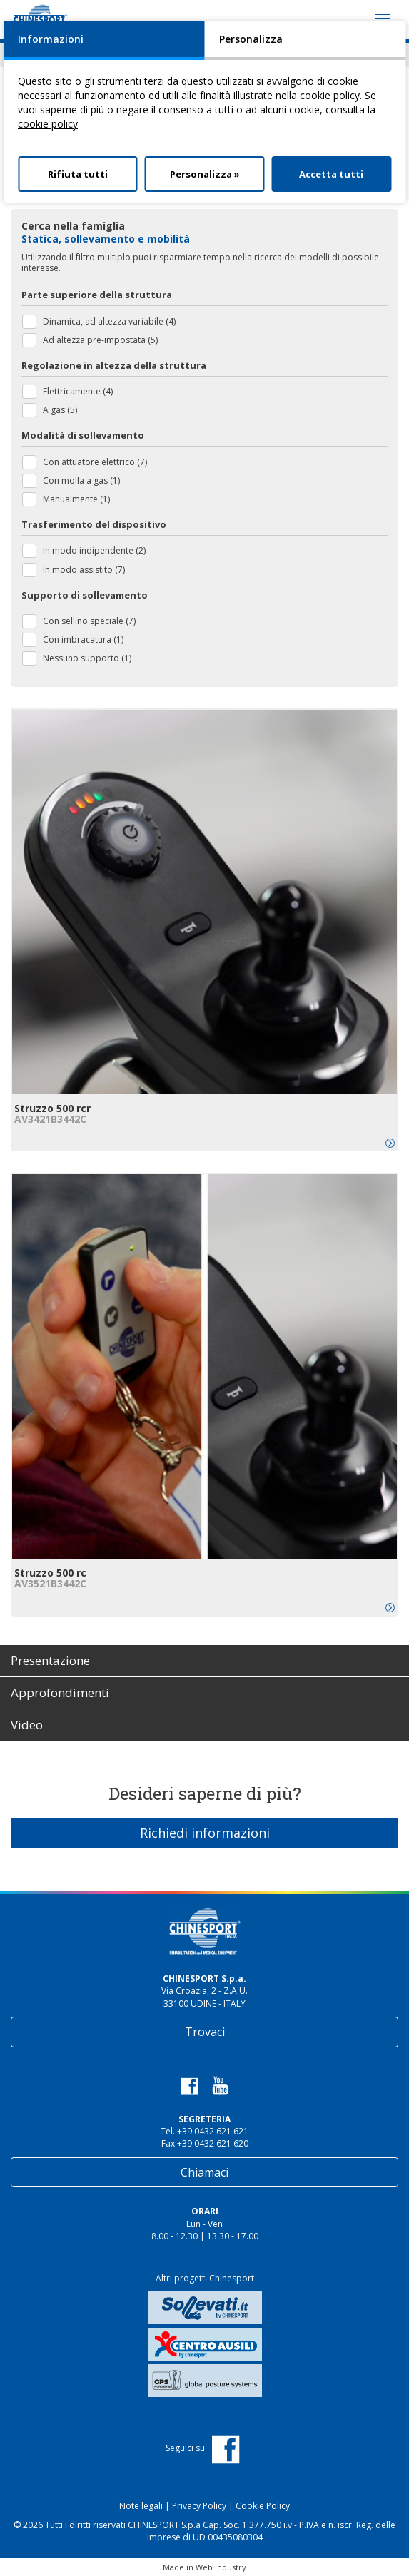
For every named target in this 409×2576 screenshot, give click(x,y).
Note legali (141, 2506)
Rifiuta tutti (78, 174)
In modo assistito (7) (84, 570)
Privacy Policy (199, 2506)
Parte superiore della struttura (96, 294)
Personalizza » (205, 174)
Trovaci (205, 2032)
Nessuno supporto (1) (87, 658)
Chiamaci (204, 2172)
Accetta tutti (331, 174)
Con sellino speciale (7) (89, 621)
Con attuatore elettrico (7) (95, 462)
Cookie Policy (263, 2506)
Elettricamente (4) (78, 391)
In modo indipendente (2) (94, 550)
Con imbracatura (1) (83, 639)
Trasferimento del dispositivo (93, 524)
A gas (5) (60, 410)
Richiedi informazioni (205, 1832)
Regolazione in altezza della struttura (113, 365)
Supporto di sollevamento (84, 595)
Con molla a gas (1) (81, 480)
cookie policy (48, 124)
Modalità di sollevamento (82, 435)
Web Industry (221, 2567)
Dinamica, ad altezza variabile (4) (109, 321)
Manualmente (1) (76, 499)
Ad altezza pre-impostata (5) (100, 340)
